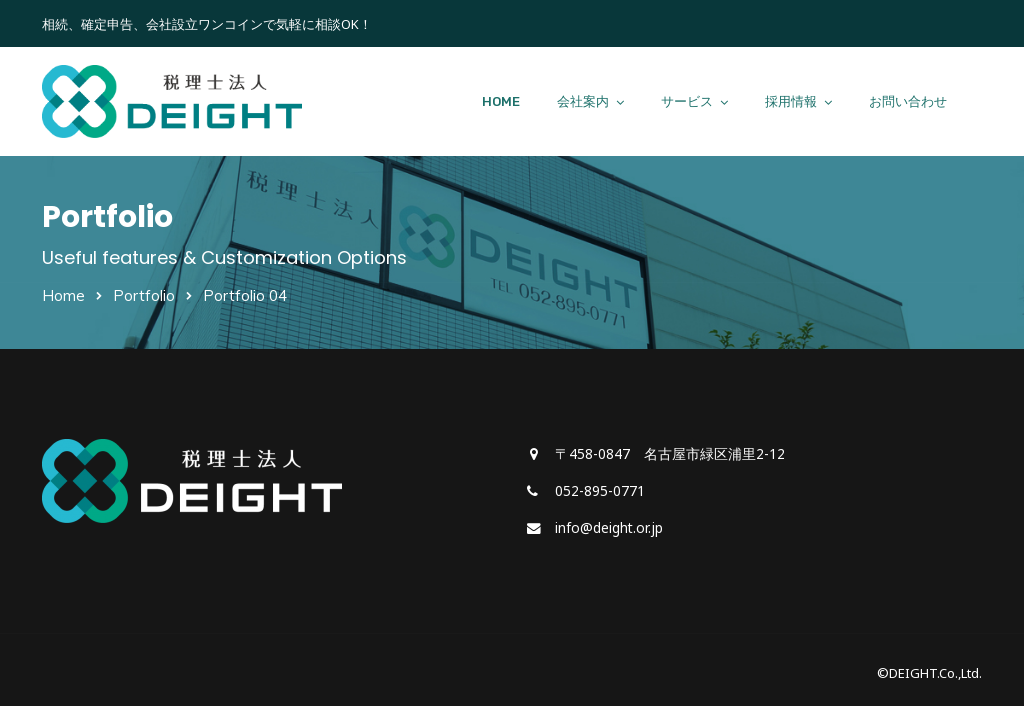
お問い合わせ (908, 101)
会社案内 (583, 101)
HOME (501, 101)
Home (63, 295)
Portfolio (144, 295)
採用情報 (791, 101)
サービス (687, 101)
